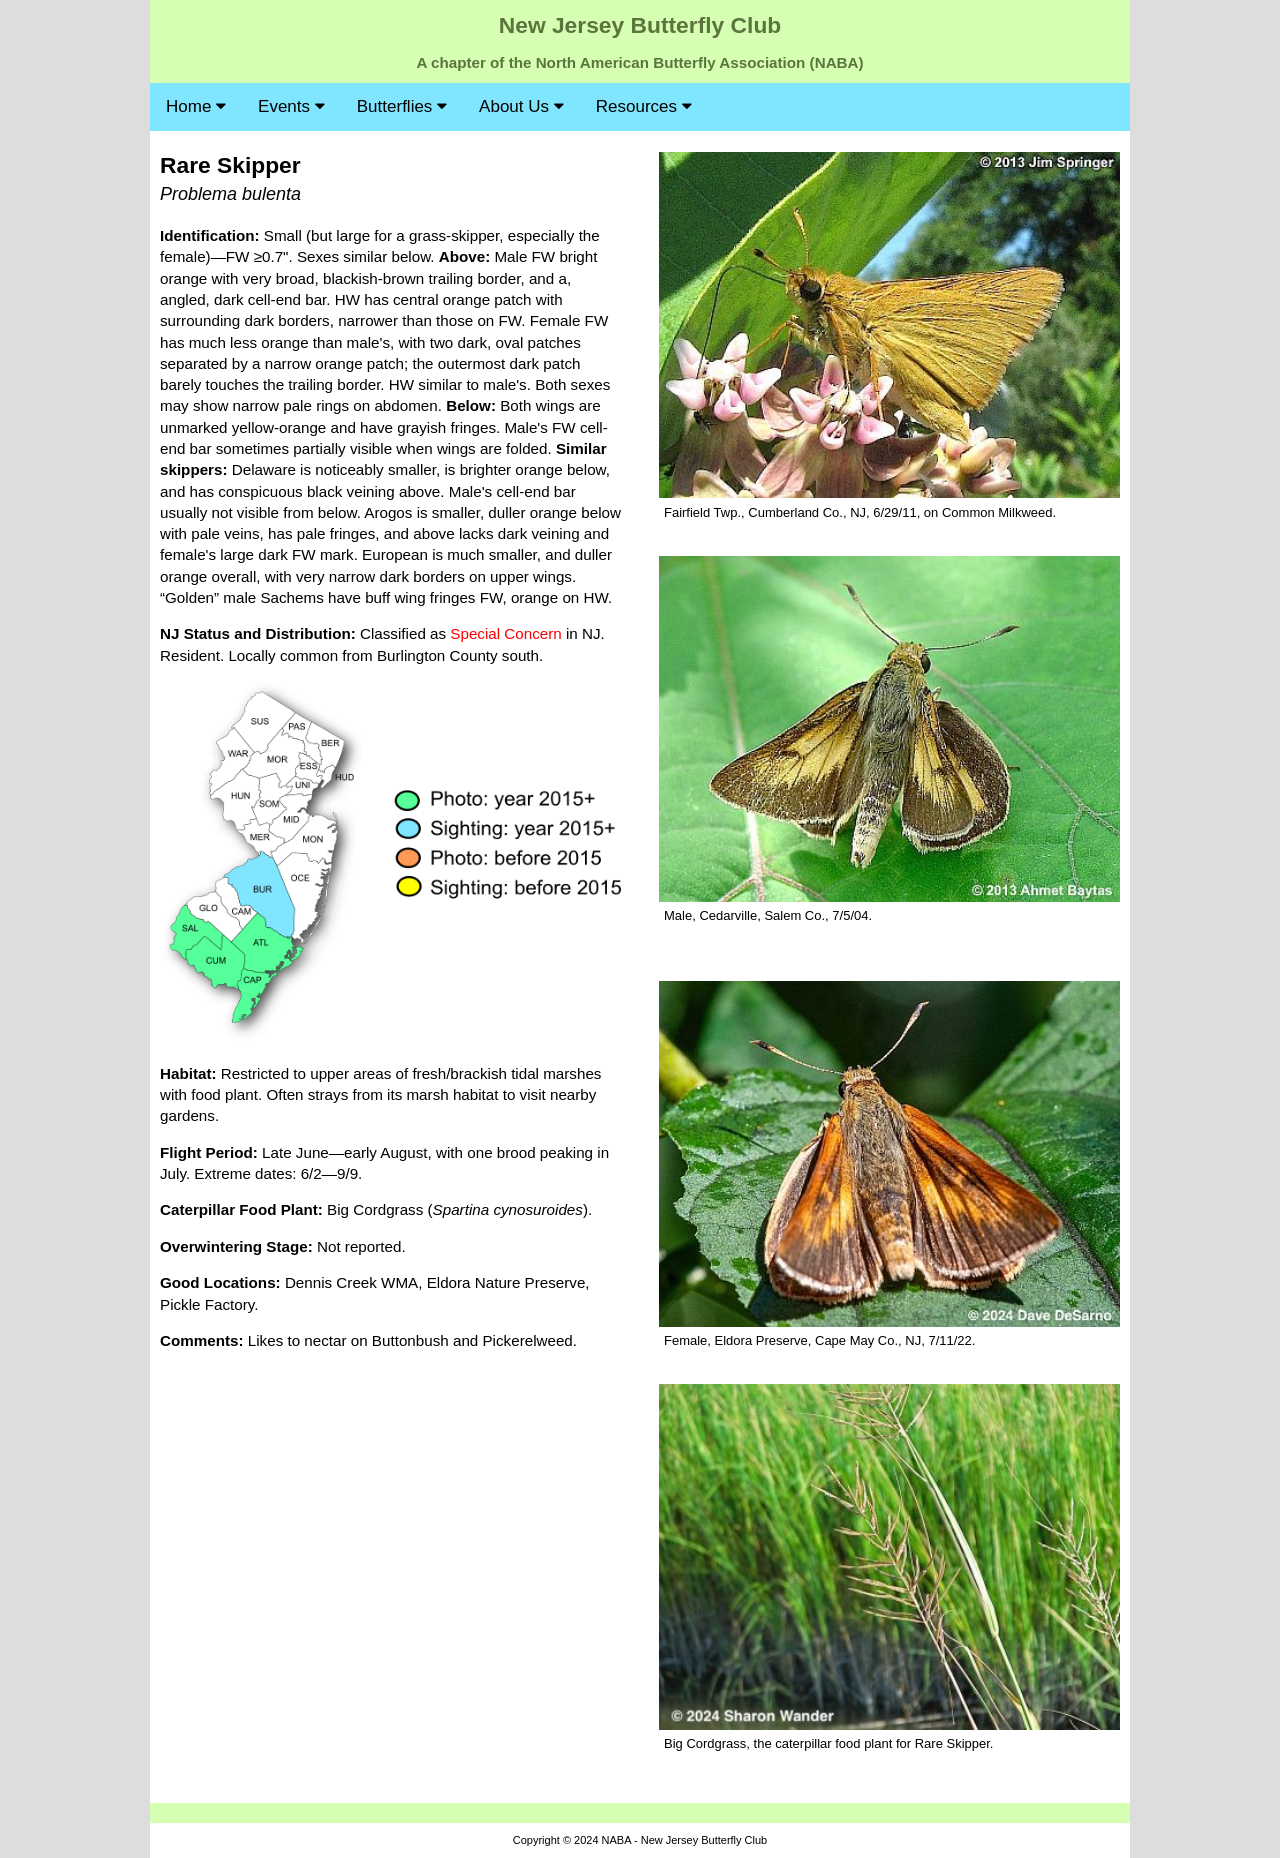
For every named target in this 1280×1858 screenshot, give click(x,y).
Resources (644, 106)
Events (291, 106)
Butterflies (402, 106)
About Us (521, 106)
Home (196, 106)
